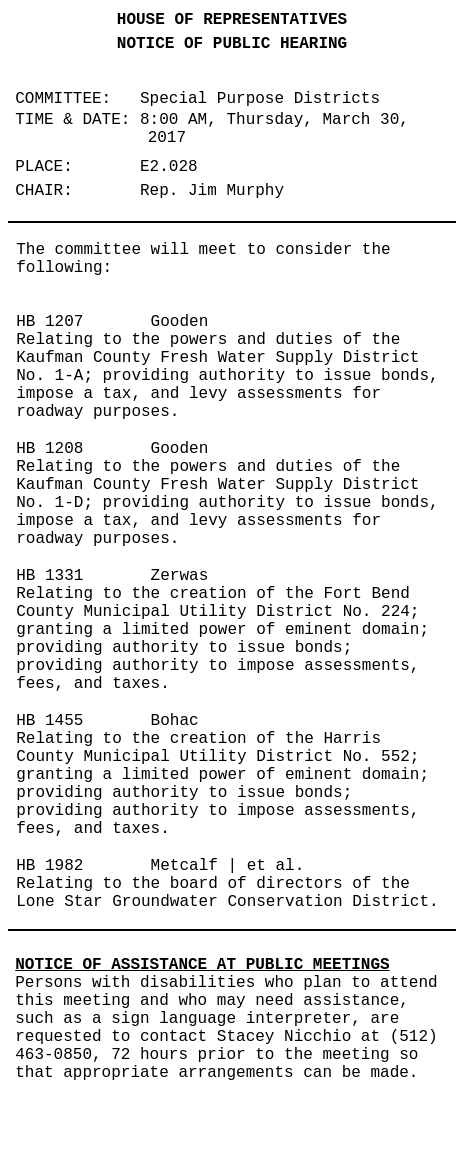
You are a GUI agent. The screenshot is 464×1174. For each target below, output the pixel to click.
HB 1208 (49, 449)
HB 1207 (49, 322)
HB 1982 (49, 866)
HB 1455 (49, 721)
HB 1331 (49, 576)
